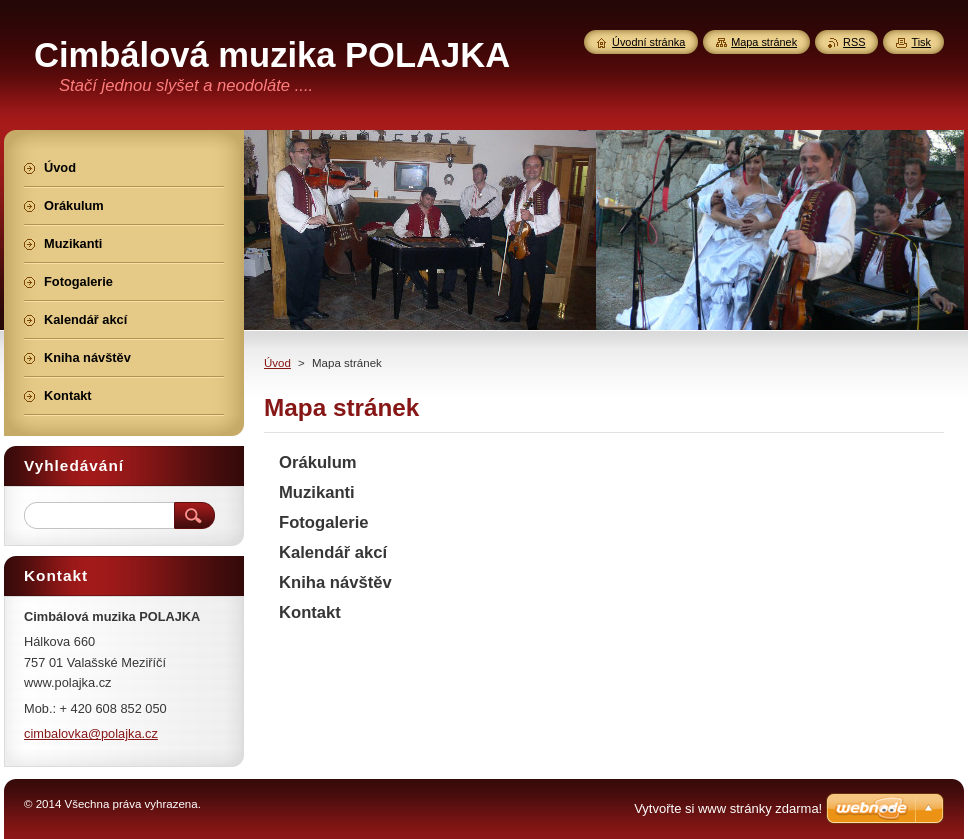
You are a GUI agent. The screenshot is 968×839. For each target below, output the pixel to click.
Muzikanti (317, 492)
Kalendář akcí (333, 552)
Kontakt (310, 612)
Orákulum (318, 462)
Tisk (921, 42)
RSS (854, 42)
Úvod (277, 363)
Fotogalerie (324, 522)
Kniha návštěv (335, 582)
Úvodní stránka (648, 42)
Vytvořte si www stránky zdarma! (728, 808)
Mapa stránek (764, 42)
